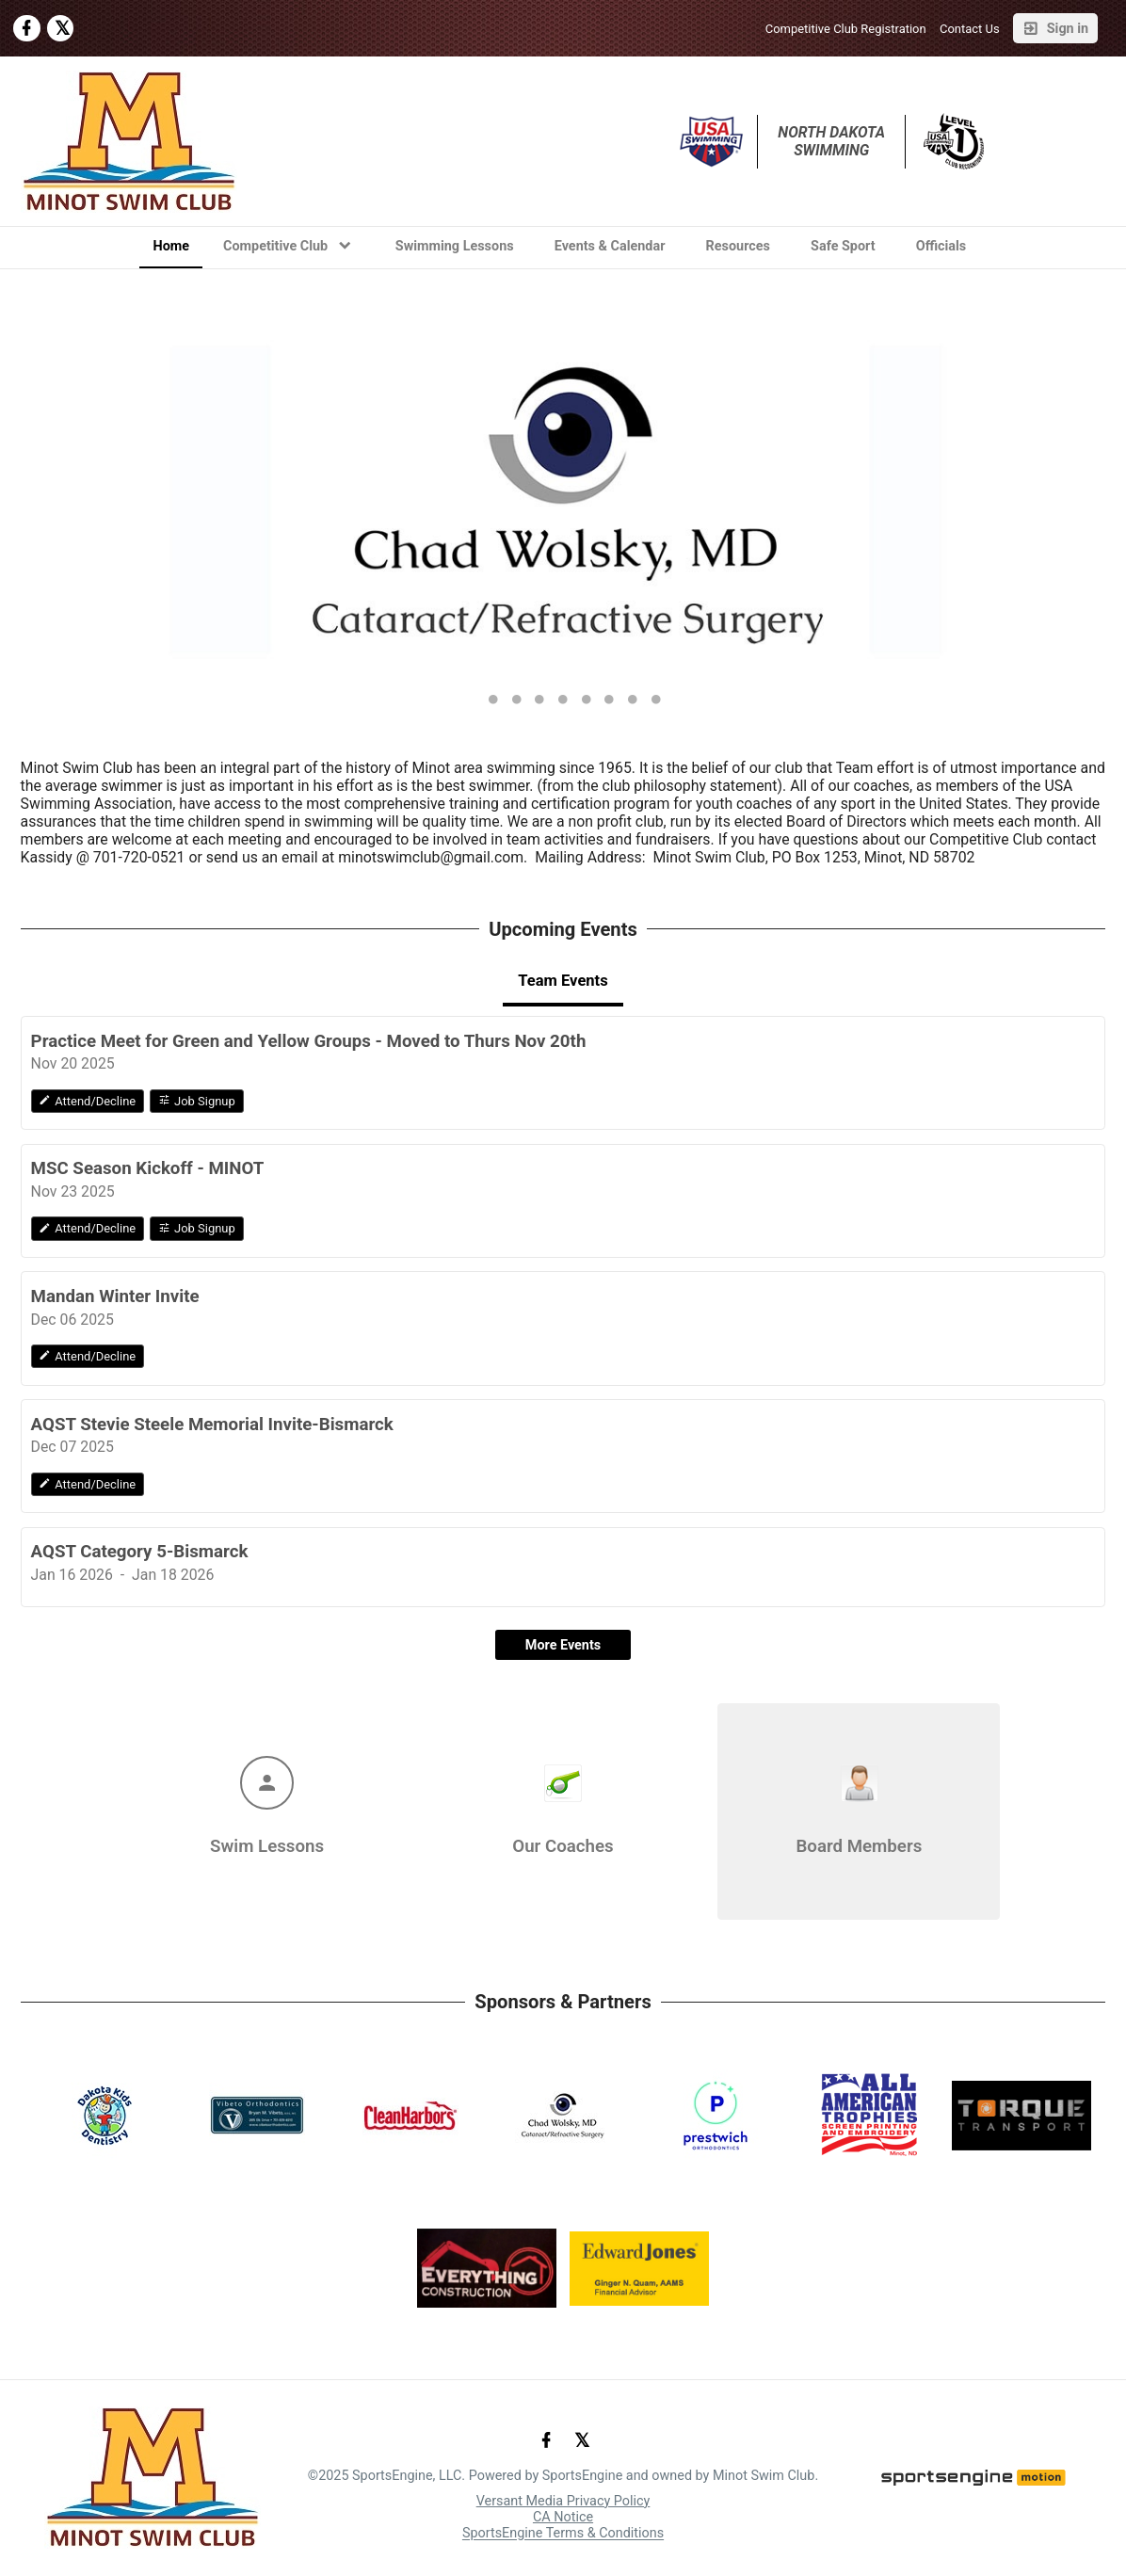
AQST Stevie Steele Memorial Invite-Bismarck (212, 1424)
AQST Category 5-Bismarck (140, 1551)
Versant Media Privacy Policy (563, 2501)
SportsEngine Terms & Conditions (563, 2534)
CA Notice (563, 2517)
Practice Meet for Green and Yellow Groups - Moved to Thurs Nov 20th (309, 1041)
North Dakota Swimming (833, 141)
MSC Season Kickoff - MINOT (148, 1168)
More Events (563, 1645)
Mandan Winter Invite (115, 1296)
